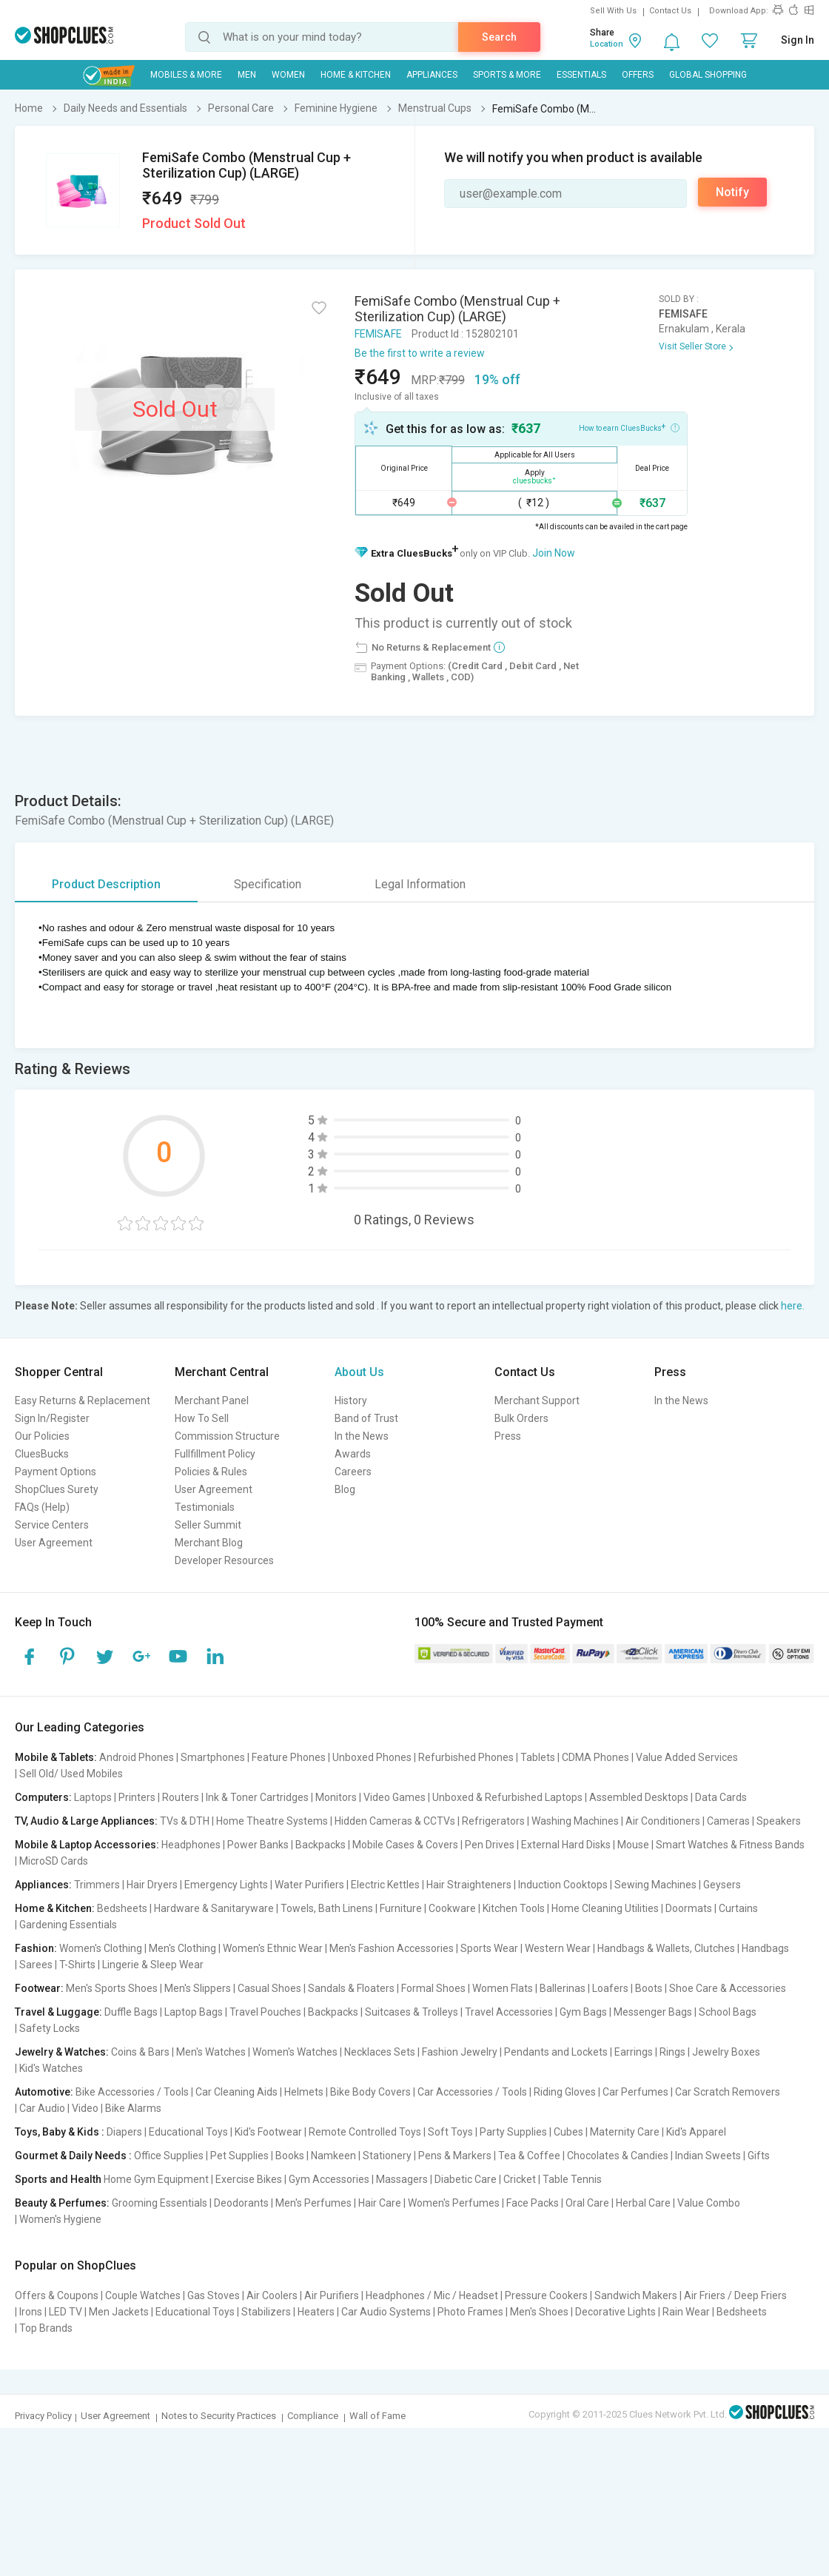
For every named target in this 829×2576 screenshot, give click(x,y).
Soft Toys (450, 2132)
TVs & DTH (184, 1821)
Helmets (303, 2092)
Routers (180, 1797)
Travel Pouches (265, 2012)
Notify (732, 192)
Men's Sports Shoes (112, 1988)
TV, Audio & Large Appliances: (86, 1821)
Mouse (633, 1845)
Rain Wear (686, 2312)
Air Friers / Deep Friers (735, 2295)
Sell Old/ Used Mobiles (71, 1774)
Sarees (36, 1964)
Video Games (394, 1797)
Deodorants (241, 2203)
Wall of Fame (377, 2415)
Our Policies (42, 1436)
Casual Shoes (269, 1988)
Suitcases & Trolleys (411, 2012)
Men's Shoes (539, 2312)
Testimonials (205, 1507)
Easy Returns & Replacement (82, 1400)
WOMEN (288, 75)
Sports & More (507, 75)
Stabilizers (266, 2312)
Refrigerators (493, 1821)
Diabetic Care (465, 2179)
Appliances (431, 75)
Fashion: (36, 1948)
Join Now (553, 553)
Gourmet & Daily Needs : (73, 2155)
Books (289, 2155)
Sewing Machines (655, 1885)
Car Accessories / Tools (472, 2092)
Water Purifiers (309, 1885)
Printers (136, 1797)
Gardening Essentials (68, 1925)
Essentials (581, 75)
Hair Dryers (152, 1885)
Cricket (519, 2179)
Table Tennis (572, 2179)
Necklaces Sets (379, 2052)
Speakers (778, 1821)
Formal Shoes (433, 1988)
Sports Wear (489, 1948)
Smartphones (213, 1757)
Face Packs (532, 2203)
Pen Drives (489, 1845)
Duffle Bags (131, 2012)
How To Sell (202, 1418)
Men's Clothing (182, 1948)
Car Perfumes (635, 2092)
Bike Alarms (133, 2108)
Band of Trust (366, 1418)
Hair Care (379, 2203)
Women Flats (502, 1988)
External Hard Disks (566, 1845)
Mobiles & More (186, 75)
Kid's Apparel (696, 2132)
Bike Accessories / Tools (132, 2092)
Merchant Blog (209, 1543)
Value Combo (708, 2203)
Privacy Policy (43, 2415)
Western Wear (558, 1948)
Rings (672, 2052)
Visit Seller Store (692, 346)
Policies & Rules (211, 1471)
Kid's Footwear (268, 2132)
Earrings (633, 2052)
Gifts (759, 2155)
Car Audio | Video (58, 2108)
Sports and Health (58, 2179)
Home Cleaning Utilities (605, 1908)
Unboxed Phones (372, 1757)
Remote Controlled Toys (365, 2132)
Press (507, 1436)
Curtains (738, 1908)
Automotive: (44, 2092)
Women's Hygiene (60, 2219)
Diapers (124, 2132)
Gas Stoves (213, 2295)
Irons (30, 2312)
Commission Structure (227, 1436)
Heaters (316, 2312)
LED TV (65, 2312)
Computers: (43, 1797)
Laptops (93, 1797)
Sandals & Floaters (351, 1988)
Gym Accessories (329, 2179)
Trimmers (97, 1885)
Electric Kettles (385, 1885)
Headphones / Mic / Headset (432, 2295)
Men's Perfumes (313, 2203)
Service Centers (52, 1525)
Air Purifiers (331, 2295)
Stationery (387, 2155)
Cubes (568, 2132)
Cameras (728, 1821)
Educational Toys (188, 2132)
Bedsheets (122, 1908)
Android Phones (136, 1757)
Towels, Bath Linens (327, 1908)
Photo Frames (470, 2312)
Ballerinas (562, 1988)
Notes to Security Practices (218, 2415)
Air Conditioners (662, 1821)
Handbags (765, 1948)
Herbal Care (643, 2203)
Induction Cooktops (563, 1885)
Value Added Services (687, 1757)
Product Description (106, 884)
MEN (247, 75)
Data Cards (721, 1797)
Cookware (452, 1908)
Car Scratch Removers (727, 2092)
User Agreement (54, 1543)
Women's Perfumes (454, 2203)
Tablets (537, 1757)
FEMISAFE (378, 334)
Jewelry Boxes (726, 2052)
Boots (648, 1988)
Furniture (401, 1908)
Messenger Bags (653, 2012)
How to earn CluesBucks (629, 427)
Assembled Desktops (638, 1797)
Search (499, 37)
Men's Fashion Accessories (391, 1948)
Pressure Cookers (546, 2295)
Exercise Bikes (248, 2179)
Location (606, 44)
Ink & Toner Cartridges (257, 1797)
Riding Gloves (565, 2092)
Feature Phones (289, 1757)
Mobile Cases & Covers (405, 1845)
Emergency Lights (226, 1885)
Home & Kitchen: (55, 1908)
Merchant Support (537, 1400)
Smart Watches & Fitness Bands (730, 1845)
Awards (353, 1454)
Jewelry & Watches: (62, 2052)
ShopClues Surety (56, 1489)
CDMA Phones (595, 1757)
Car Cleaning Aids (236, 2092)
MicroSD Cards (53, 1861)
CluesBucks (42, 1454)
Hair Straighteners (468, 1885)
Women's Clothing (100, 1948)
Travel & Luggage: (58, 2012)
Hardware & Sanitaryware (214, 1908)
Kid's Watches (51, 2068)
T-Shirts (77, 1964)
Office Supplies (169, 2155)
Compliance (312, 2415)
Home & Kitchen (355, 75)
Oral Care (587, 2203)
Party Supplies (513, 2132)
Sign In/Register (52, 1418)
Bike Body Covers (370, 2092)
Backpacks (320, 1845)
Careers (353, 1471)
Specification (267, 884)
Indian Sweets (708, 2155)
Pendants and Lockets (556, 2052)
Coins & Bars (140, 2052)
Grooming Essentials (159, 2203)
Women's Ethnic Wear (273, 1948)
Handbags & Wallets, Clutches (666, 1948)
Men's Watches (211, 2052)
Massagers (402, 2179)
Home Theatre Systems (272, 1821)
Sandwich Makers (635, 2295)
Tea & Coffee (529, 2155)
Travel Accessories (509, 2012)
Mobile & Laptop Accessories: (87, 1845)
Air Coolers (272, 2295)
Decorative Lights (615, 2312)
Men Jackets (119, 2312)
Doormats (688, 1908)
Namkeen (333, 2155)
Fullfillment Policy (215, 1454)
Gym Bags (583, 2012)
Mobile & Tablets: (56, 1757)
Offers (638, 75)
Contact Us (670, 11)
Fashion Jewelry (459, 2052)
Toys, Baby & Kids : (59, 2132)
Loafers (610, 1988)
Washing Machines (575, 1821)
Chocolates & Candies (617, 2155)
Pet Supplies (239, 2155)
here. (793, 1306)
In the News (362, 1436)
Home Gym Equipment (156, 2179)
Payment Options (55, 1471)
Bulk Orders (521, 1418)
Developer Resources (224, 1560)
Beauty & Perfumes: (62, 2203)
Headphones (191, 1845)
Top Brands (46, 2328)
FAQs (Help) (42, 1507)
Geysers (722, 1885)
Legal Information (420, 884)
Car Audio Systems (386, 2312)
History (351, 1400)
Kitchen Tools (514, 1908)
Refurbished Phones (466, 1757)
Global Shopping (708, 75)
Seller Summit (208, 1525)
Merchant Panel (212, 1400)
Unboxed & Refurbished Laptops (507, 1797)
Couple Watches (143, 2295)
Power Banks (258, 1845)
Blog (345, 1489)
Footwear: (39, 1988)
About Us (359, 1372)
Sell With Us (613, 11)
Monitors (336, 1797)
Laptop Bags (193, 2012)
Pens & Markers (454, 2155)
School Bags (727, 2012)
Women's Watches (295, 2052)
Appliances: (43, 1885)
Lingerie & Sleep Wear (153, 1964)
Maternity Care (624, 2132)
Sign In (797, 40)
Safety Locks (49, 2028)
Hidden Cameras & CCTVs (395, 1821)
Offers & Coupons (56, 2295)
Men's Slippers (197, 1988)
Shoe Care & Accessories (727, 1988)
